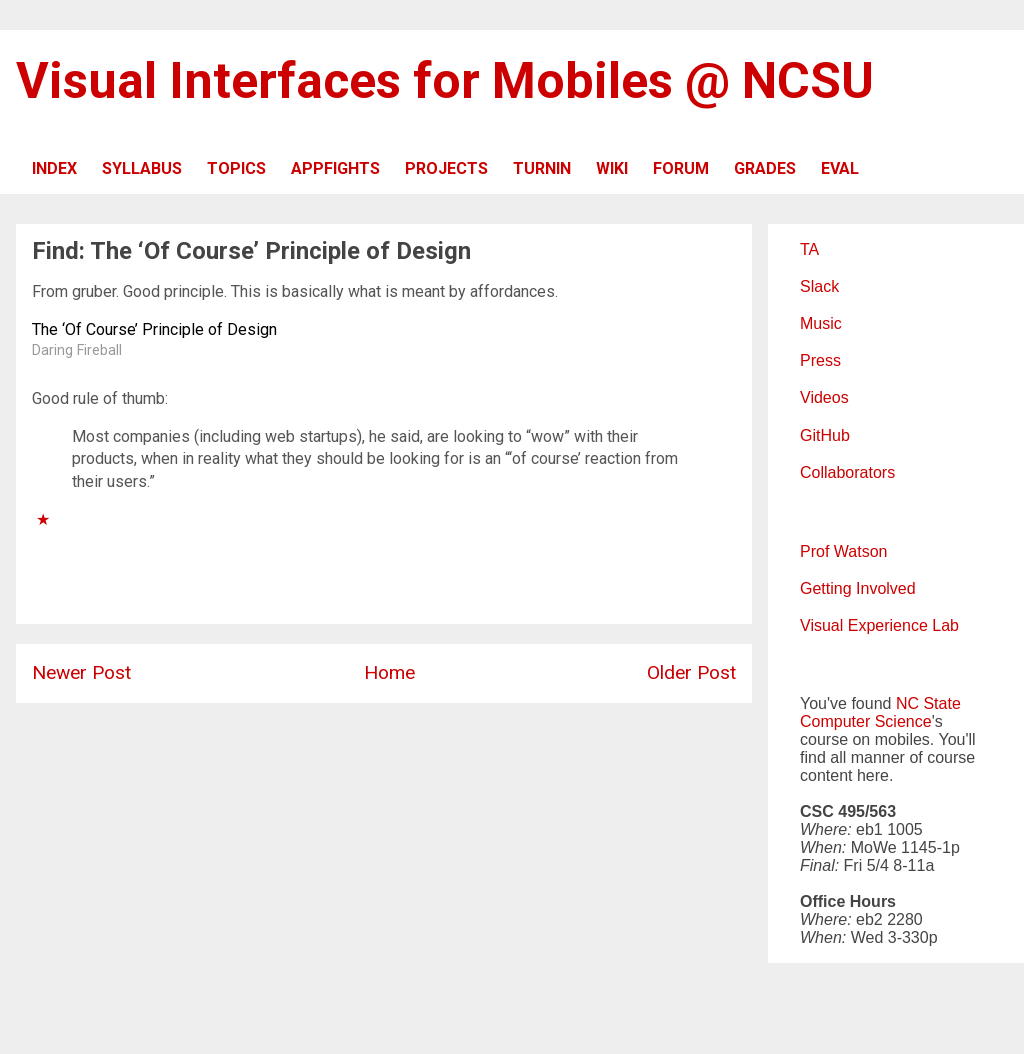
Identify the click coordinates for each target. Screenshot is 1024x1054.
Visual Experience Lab (879, 625)
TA (809, 249)
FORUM (681, 168)
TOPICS (236, 168)
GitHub (825, 435)
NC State (928, 703)
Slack (819, 286)
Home (389, 672)
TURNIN (542, 168)
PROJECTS (446, 168)
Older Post (691, 672)
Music (821, 323)
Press (820, 360)
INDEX (54, 168)
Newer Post (81, 672)
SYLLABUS (142, 168)
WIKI (612, 168)
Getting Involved (858, 588)
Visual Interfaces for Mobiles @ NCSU (445, 81)
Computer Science (866, 721)
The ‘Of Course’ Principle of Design (154, 329)
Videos (824, 397)
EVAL (840, 168)
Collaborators (847, 472)
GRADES (765, 168)
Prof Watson (843, 551)
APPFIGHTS (335, 168)
